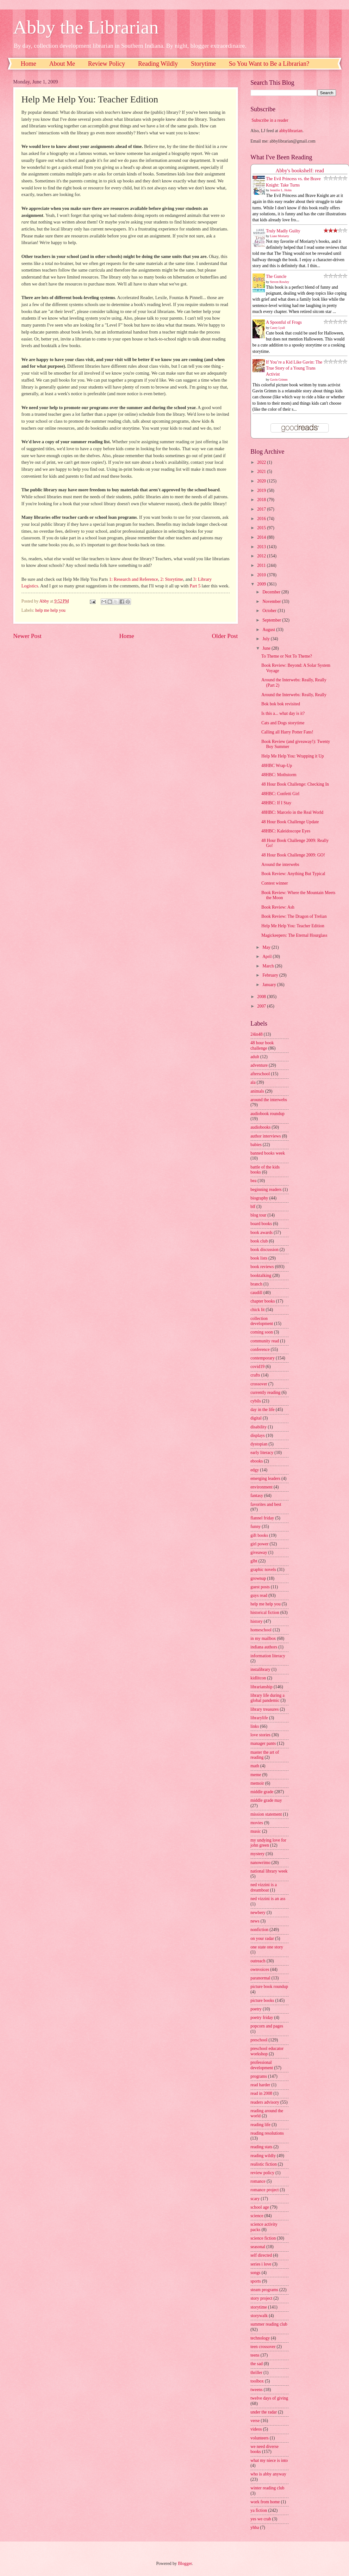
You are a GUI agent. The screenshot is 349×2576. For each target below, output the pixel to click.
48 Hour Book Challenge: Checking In (295, 784)
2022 (262, 462)
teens (255, 2355)
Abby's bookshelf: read (300, 171)
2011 (262, 565)
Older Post (225, 636)
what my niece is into (269, 2460)
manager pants (263, 1743)
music (256, 1831)
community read (265, 1341)
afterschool (260, 1073)
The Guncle (276, 276)
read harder (260, 2084)
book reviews (262, 1266)
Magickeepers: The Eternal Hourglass (294, 935)
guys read (259, 1595)
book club (259, 1241)
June (266, 648)
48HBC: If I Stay (276, 802)
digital (256, 1418)
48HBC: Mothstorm (278, 774)
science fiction (263, 2238)
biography (259, 1198)
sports (256, 2281)
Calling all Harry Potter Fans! (287, 732)
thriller (257, 2372)
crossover (259, 1384)
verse (255, 2420)
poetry (256, 2009)
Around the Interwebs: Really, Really (294, 694)
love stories (261, 1735)
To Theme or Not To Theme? (286, 656)
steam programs (264, 2289)
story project (261, 2298)
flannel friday (262, 1518)
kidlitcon (258, 1678)
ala (253, 1082)
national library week (269, 1871)
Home (28, 63)
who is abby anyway (268, 2474)
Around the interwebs (280, 864)
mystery (258, 1853)
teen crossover (263, 2346)
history (257, 1621)
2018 (262, 499)
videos (256, 2429)
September (272, 620)
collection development (262, 1321)
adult (255, 1056)
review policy (262, 2172)
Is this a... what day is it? (283, 713)
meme (256, 1774)
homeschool (261, 1630)
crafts (255, 1375)
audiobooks (261, 1127)
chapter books (263, 1301)
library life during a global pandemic (268, 1698)
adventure (259, 1065)
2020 (262, 481)
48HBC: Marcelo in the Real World (292, 812)
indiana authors (264, 1647)
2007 (262, 1006)
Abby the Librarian (86, 27)
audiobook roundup (268, 1113)
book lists (259, 1258)
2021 (262, 471)
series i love (261, 2264)
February (270, 975)
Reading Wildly (158, 63)
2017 (262, 509)
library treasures (265, 1709)
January (269, 984)
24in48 (257, 1034)
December (271, 592)
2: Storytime (171, 579)
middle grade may (266, 1800)
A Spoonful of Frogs (284, 322)
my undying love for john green (268, 1843)
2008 (262, 996)
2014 (262, 537)
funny (256, 1526)
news (255, 1921)
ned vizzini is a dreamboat (264, 1887)
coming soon (262, 1332)
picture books (262, 2000)
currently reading (266, 1392)
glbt (254, 1561)
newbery (258, 1912)
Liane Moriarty (279, 236)
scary (255, 2198)
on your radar (262, 1938)
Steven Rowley (279, 282)
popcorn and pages (267, 2026)
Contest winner (274, 883)
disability (259, 1427)
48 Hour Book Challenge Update (290, 821)
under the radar (264, 2412)
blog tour (258, 1215)
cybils (256, 1401)
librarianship (262, 1686)
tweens (257, 2389)
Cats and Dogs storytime (282, 723)
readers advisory (265, 2102)
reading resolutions (267, 2133)
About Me (62, 63)
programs (259, 2076)
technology (260, 2338)
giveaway (259, 1552)
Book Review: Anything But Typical (293, 873)
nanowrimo (261, 1862)
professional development (262, 2065)
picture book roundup (269, 1986)
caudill (257, 1292)
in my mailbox (263, 1638)
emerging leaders (265, 1478)
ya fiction (259, 2510)
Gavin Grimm (279, 379)
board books (261, 1223)
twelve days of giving (269, 2398)
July (266, 638)
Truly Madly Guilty (283, 231)
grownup (258, 1578)
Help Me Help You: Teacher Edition (292, 925)
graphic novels (263, 1569)
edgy (255, 1470)
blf (253, 1206)
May (266, 947)
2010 (262, 575)
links (255, 1726)
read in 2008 (261, 2093)
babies (256, 1144)
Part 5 (195, 585)
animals (257, 1091)
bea (254, 1180)
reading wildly (263, 2155)
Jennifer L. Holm (281, 190)
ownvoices (260, 1969)
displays (258, 1435)
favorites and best (266, 1504)
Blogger (185, 2563)
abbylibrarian (290, 130)
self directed (261, 2255)
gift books (259, 1535)
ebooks (257, 1461)
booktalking (261, 1275)
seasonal (258, 2246)
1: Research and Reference (133, 579)
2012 (262, 556)
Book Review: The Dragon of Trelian (294, 916)
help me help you (50, 610)
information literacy (268, 1655)
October (269, 610)
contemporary (263, 1358)
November (272, 601)
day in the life (263, 1409)
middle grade (262, 1791)
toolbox (257, 2381)
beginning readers (266, 1189)
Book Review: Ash (277, 907)
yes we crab (261, 2519)
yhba (255, 2527)
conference (260, 1349)
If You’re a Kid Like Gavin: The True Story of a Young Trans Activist (294, 368)
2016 (262, 518)
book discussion (265, 1249)
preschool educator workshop (267, 2051)
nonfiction (260, 1929)
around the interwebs (269, 1099)
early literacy (262, 1452)
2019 (262, 490)
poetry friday (262, 2017)
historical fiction (265, 1612)
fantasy (257, 1495)
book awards (262, 1232)
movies (257, 1822)
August (269, 629)
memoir (257, 1783)
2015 (262, 527)
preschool (259, 2040)
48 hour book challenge (262, 1045)
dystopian (259, 1444)
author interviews (266, 1136)
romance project (265, 2189)
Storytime (203, 63)
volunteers (260, 2438)
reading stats (261, 2146)
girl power (260, 1544)
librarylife (259, 1717)
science (257, 2215)
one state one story (267, 1947)
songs (255, 2272)
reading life (261, 2124)
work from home (265, 2501)
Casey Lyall (277, 327)
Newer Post (27, 636)
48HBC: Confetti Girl (280, 793)
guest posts (260, 1587)
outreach (258, 1961)
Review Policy (106, 63)
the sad (257, 2363)
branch (257, 1284)
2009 (262, 584)
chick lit (258, 1309)
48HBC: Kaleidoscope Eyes (285, 831)
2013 (262, 546)
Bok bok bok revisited (280, 704)
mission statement (266, 1814)
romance (258, 2181)
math (255, 1765)
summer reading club (269, 2324)
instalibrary (261, 1669)
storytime (259, 2307)
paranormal (261, 1978)
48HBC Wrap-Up (276, 765)
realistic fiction (264, 2164)
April (267, 956)
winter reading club (267, 2488)
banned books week (268, 1153)
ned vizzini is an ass (268, 1898)
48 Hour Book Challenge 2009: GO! (293, 855)
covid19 (258, 1366)
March (268, 966)
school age (260, 2207)
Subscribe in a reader (270, 120)
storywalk (259, 2315)
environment (262, 1487)
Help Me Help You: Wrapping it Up (292, 756)
